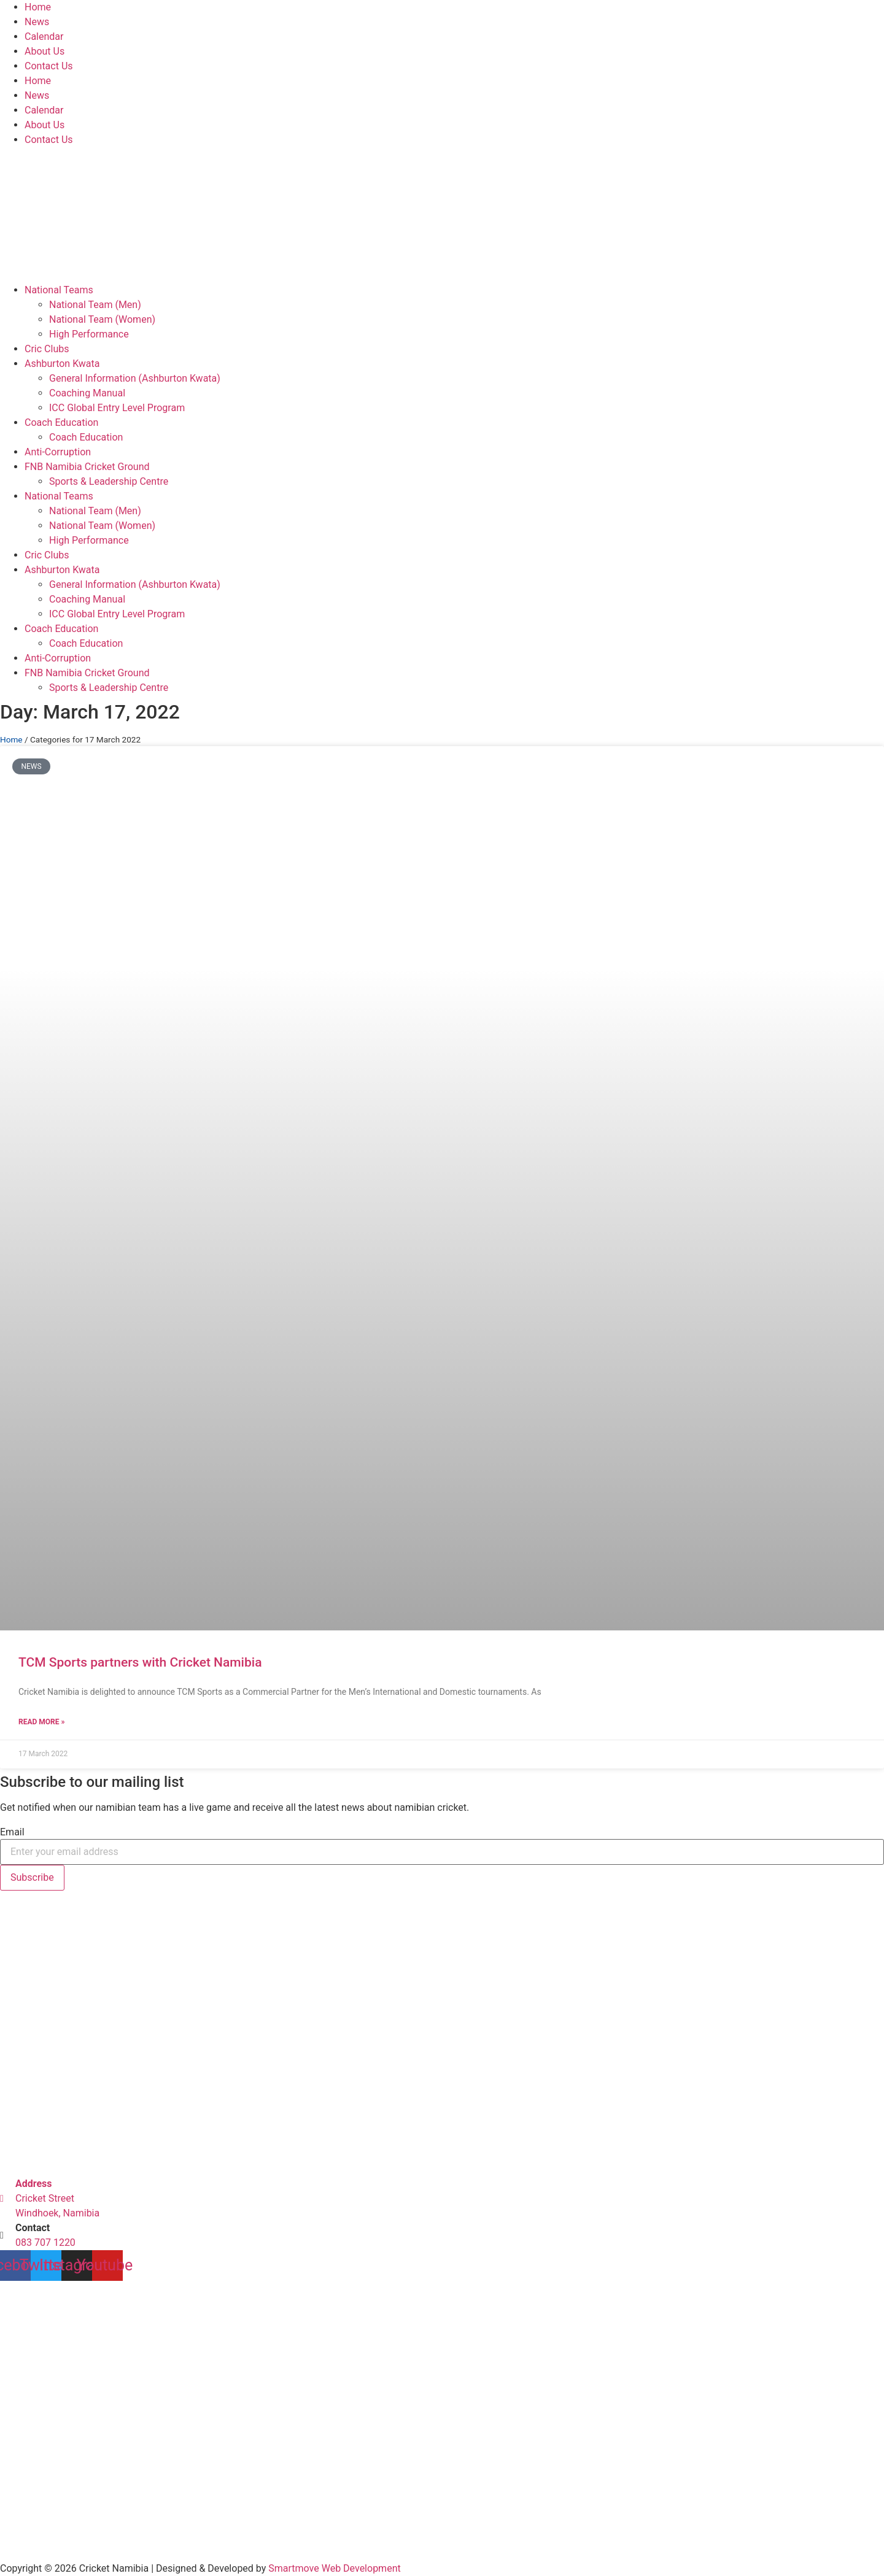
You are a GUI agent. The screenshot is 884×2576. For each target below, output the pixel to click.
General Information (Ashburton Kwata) (134, 378)
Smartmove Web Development (334, 2568)
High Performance (89, 334)
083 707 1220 (45, 2242)
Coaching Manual (87, 393)
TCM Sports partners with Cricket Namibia (140, 1662)
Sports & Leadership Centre (108, 481)
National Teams (59, 290)
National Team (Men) (95, 304)
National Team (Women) (102, 319)
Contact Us (49, 66)
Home (38, 7)
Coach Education (61, 422)
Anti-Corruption (58, 452)
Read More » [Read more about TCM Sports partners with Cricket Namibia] (41, 1722)
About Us (44, 51)
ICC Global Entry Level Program (117, 408)
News (37, 22)
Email (12, 1832)
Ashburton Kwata (62, 363)
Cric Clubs (47, 349)
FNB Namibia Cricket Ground (87, 466)
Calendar (44, 36)
